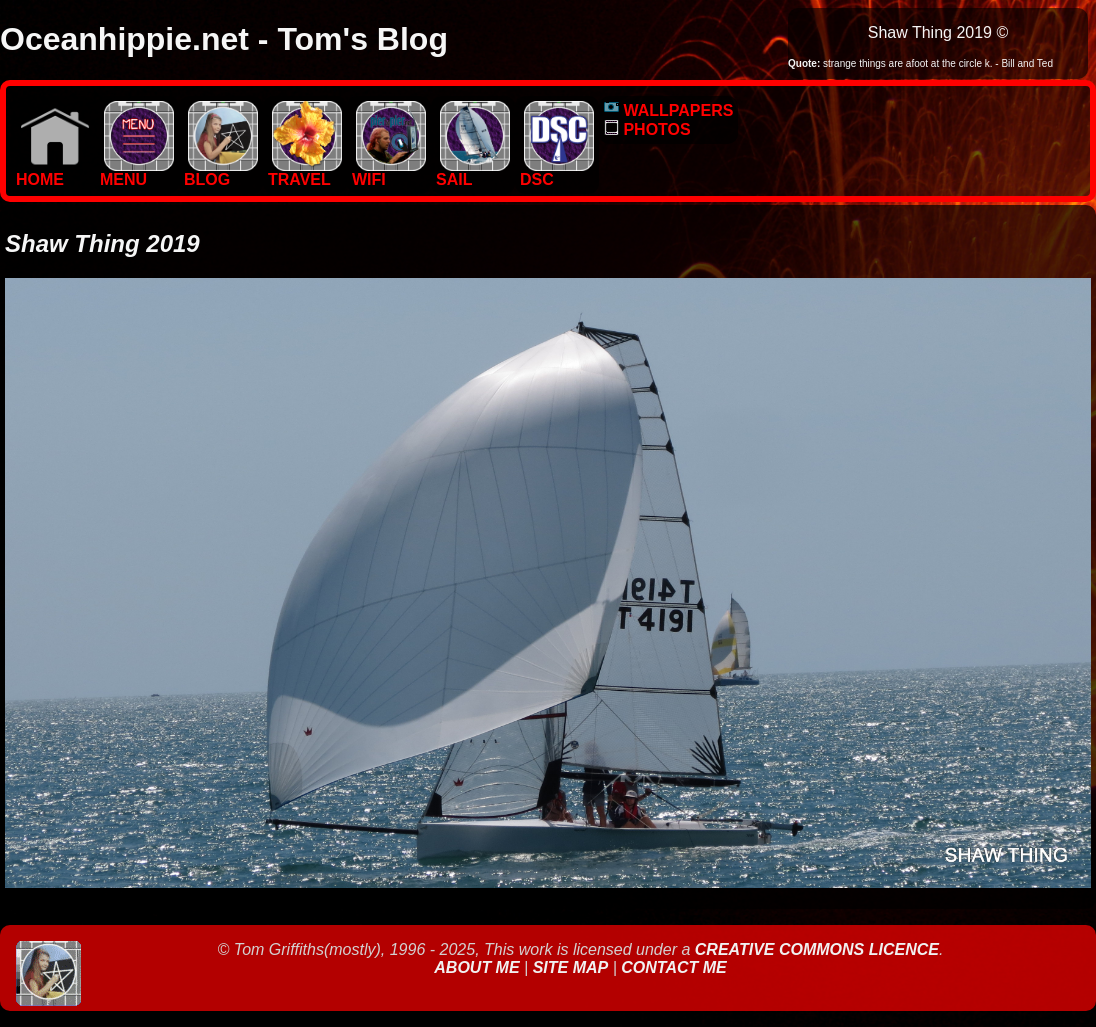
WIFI (389, 172)
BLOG (221, 172)
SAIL (473, 172)
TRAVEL (305, 172)
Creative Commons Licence (817, 949)
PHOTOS (647, 129)
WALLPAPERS (668, 110)
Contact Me (673, 967)
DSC (557, 172)
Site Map (571, 967)
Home (53, 172)
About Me (479, 967)
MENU (137, 172)
